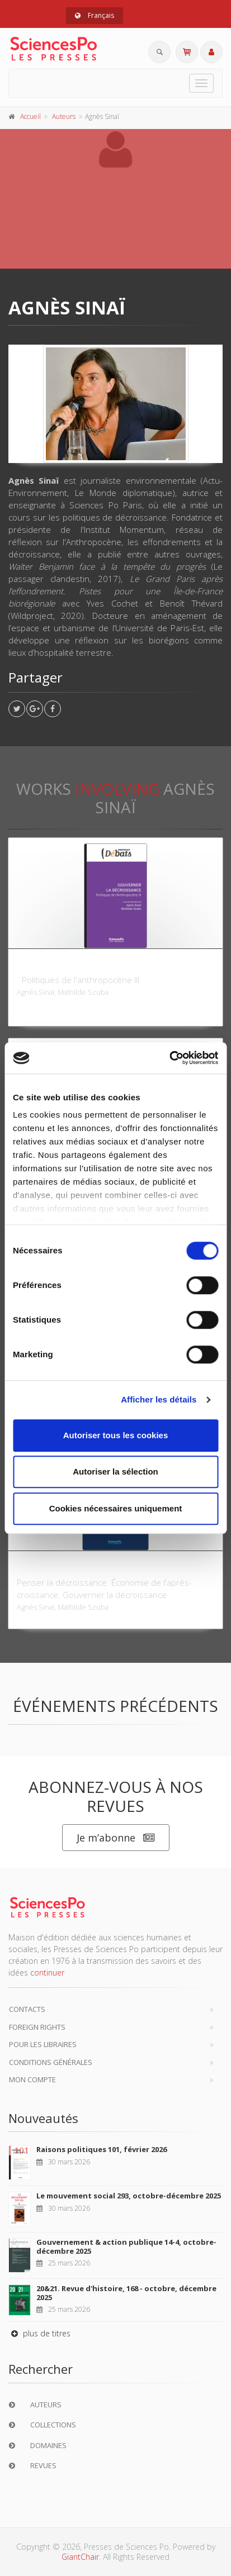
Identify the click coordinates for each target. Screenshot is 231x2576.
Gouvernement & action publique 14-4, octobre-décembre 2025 (126, 2246)
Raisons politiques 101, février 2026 (101, 2149)
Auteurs (64, 116)
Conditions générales (50, 2062)
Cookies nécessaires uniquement (115, 1508)
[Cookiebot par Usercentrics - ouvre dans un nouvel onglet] (169, 1058)
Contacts (27, 2009)
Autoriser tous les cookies (115, 1435)
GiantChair (80, 2556)
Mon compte (32, 2079)
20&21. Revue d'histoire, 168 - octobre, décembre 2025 (126, 2292)
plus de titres (39, 2333)
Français (94, 15)
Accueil (30, 116)
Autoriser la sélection (115, 1471)
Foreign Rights (37, 2027)
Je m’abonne (116, 1838)
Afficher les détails (158, 1399)
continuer (47, 1972)
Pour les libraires (43, 2044)
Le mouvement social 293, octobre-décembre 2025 (128, 2196)
